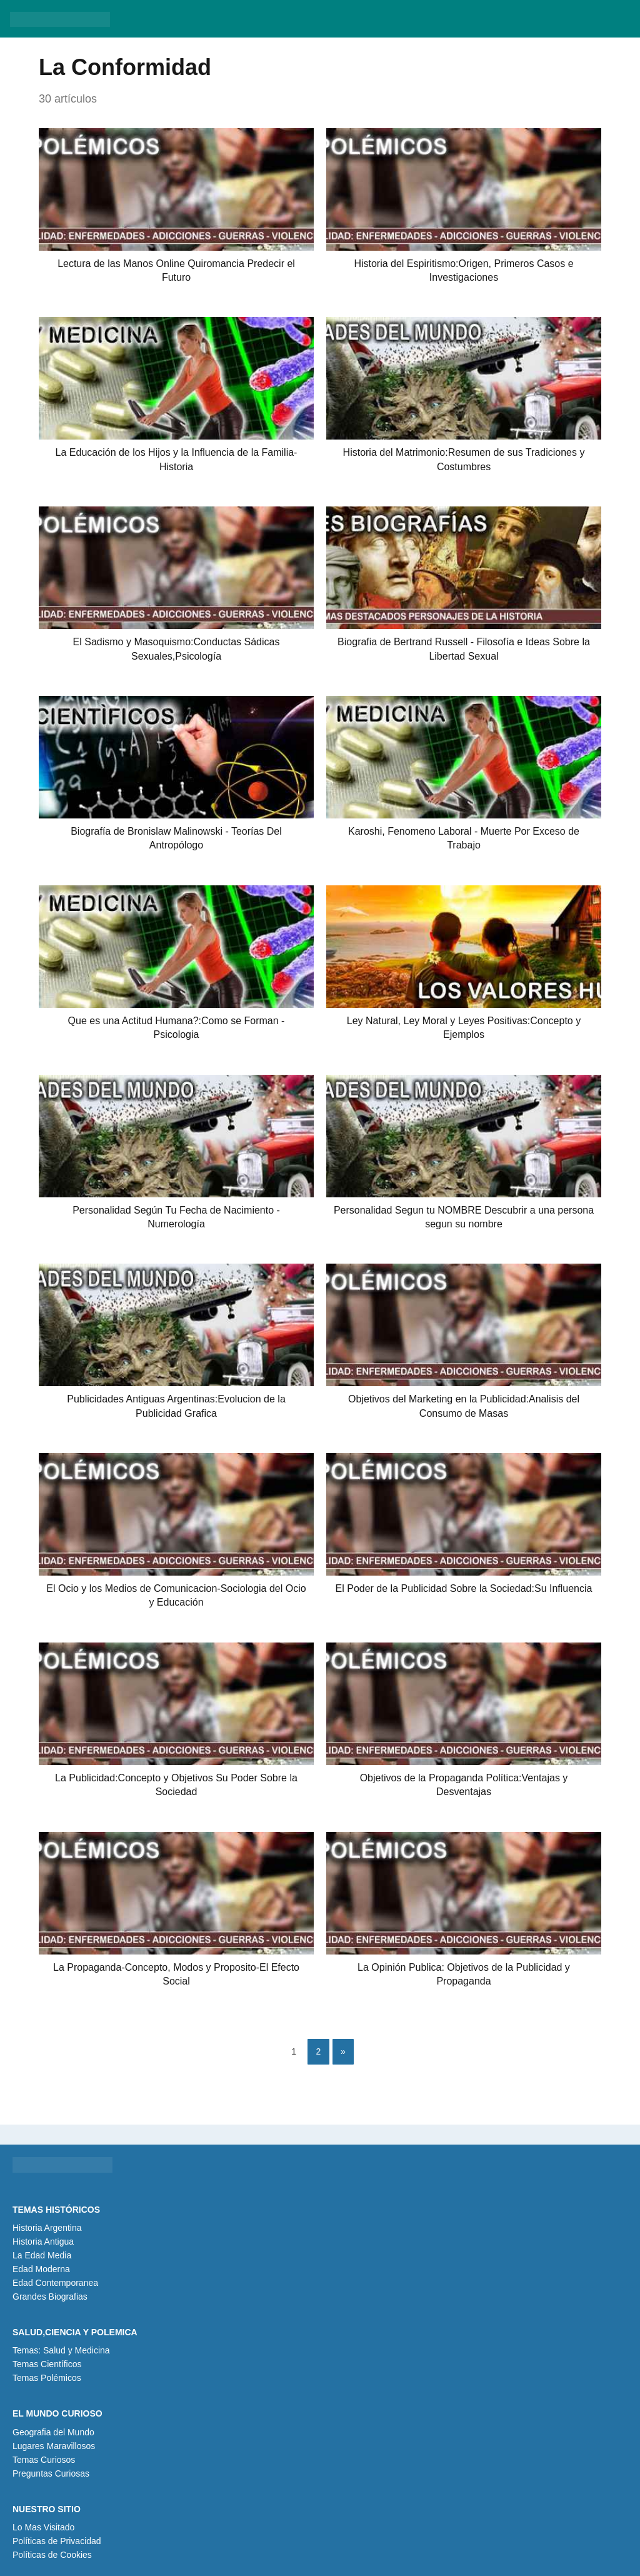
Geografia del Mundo (53, 2432)
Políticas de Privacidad (56, 2541)
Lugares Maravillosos (53, 2446)
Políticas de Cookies (52, 2555)
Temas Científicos (46, 2364)
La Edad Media (41, 2255)
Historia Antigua (43, 2241)
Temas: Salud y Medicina (61, 2350)
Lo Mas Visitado (43, 2527)
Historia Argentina (47, 2228)
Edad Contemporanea (55, 2283)
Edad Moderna (41, 2269)
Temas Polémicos (46, 2378)
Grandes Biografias (50, 2297)
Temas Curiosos (43, 2460)
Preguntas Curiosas (50, 2473)
